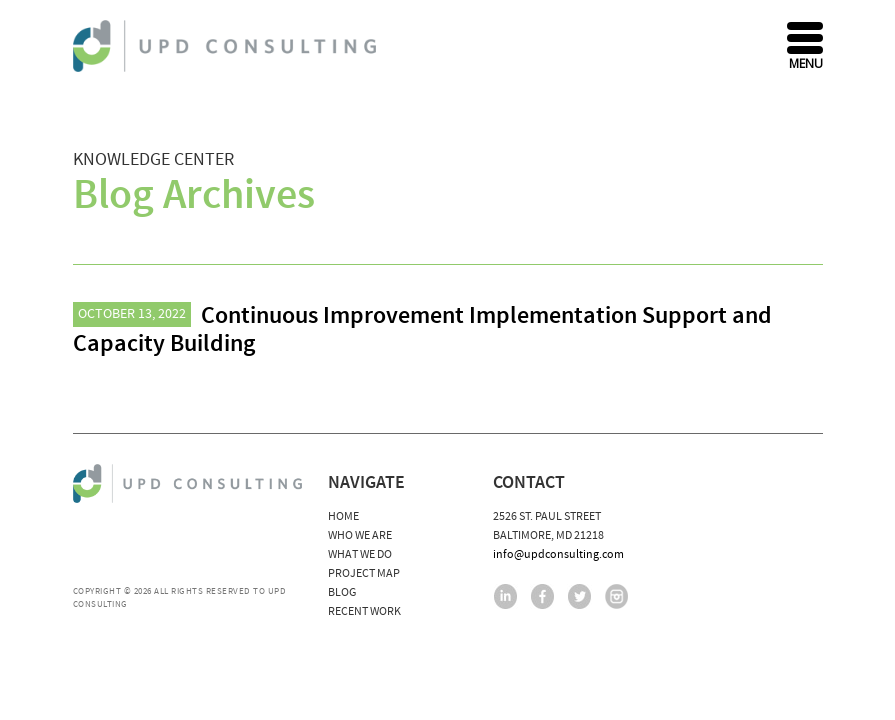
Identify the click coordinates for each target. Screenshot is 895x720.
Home (343, 516)
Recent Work (364, 611)
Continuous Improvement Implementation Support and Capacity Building (422, 330)
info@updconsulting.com (558, 554)
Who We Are (360, 535)
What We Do (360, 554)
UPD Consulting (227, 46)
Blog (342, 592)
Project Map (364, 573)
